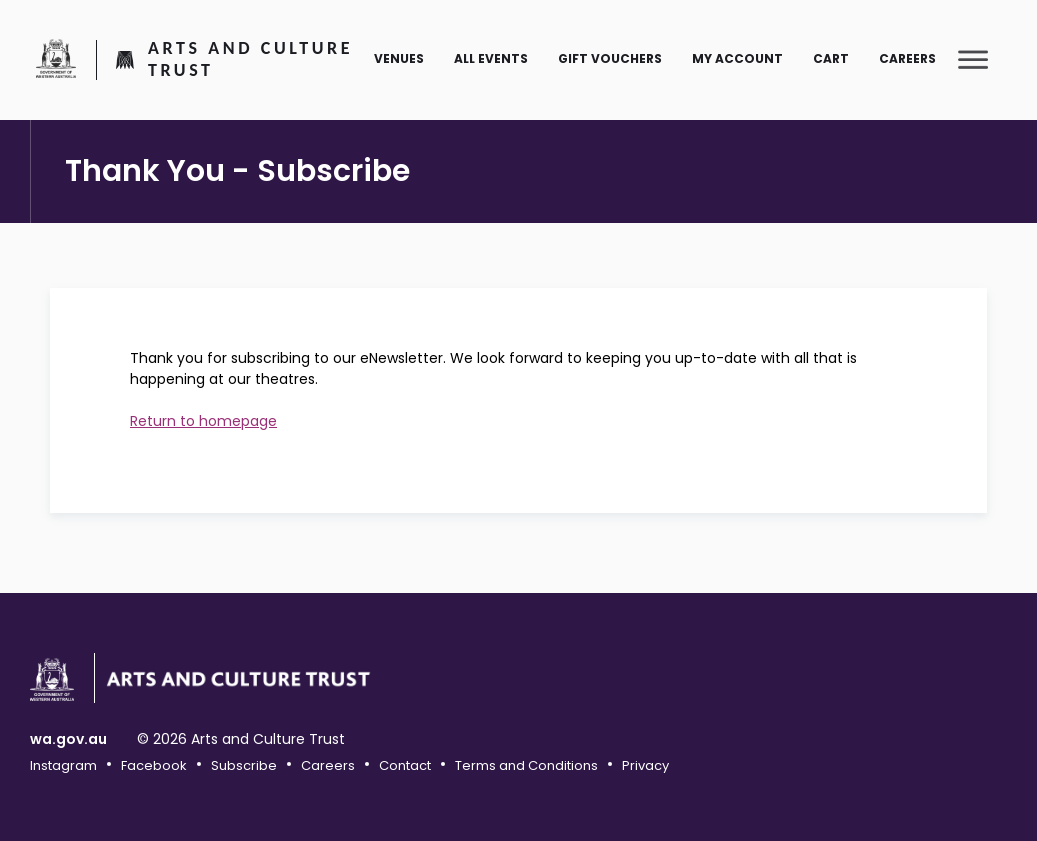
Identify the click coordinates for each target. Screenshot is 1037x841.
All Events (491, 58)
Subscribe (244, 765)
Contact (405, 765)
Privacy (645, 765)
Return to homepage (203, 421)
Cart (831, 58)
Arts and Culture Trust (250, 60)
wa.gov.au (68, 739)
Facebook (154, 765)
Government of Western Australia (56, 58)
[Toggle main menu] (973, 59)
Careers (907, 58)
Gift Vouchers (610, 58)
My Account (737, 58)
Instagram (63, 765)
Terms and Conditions (526, 765)
